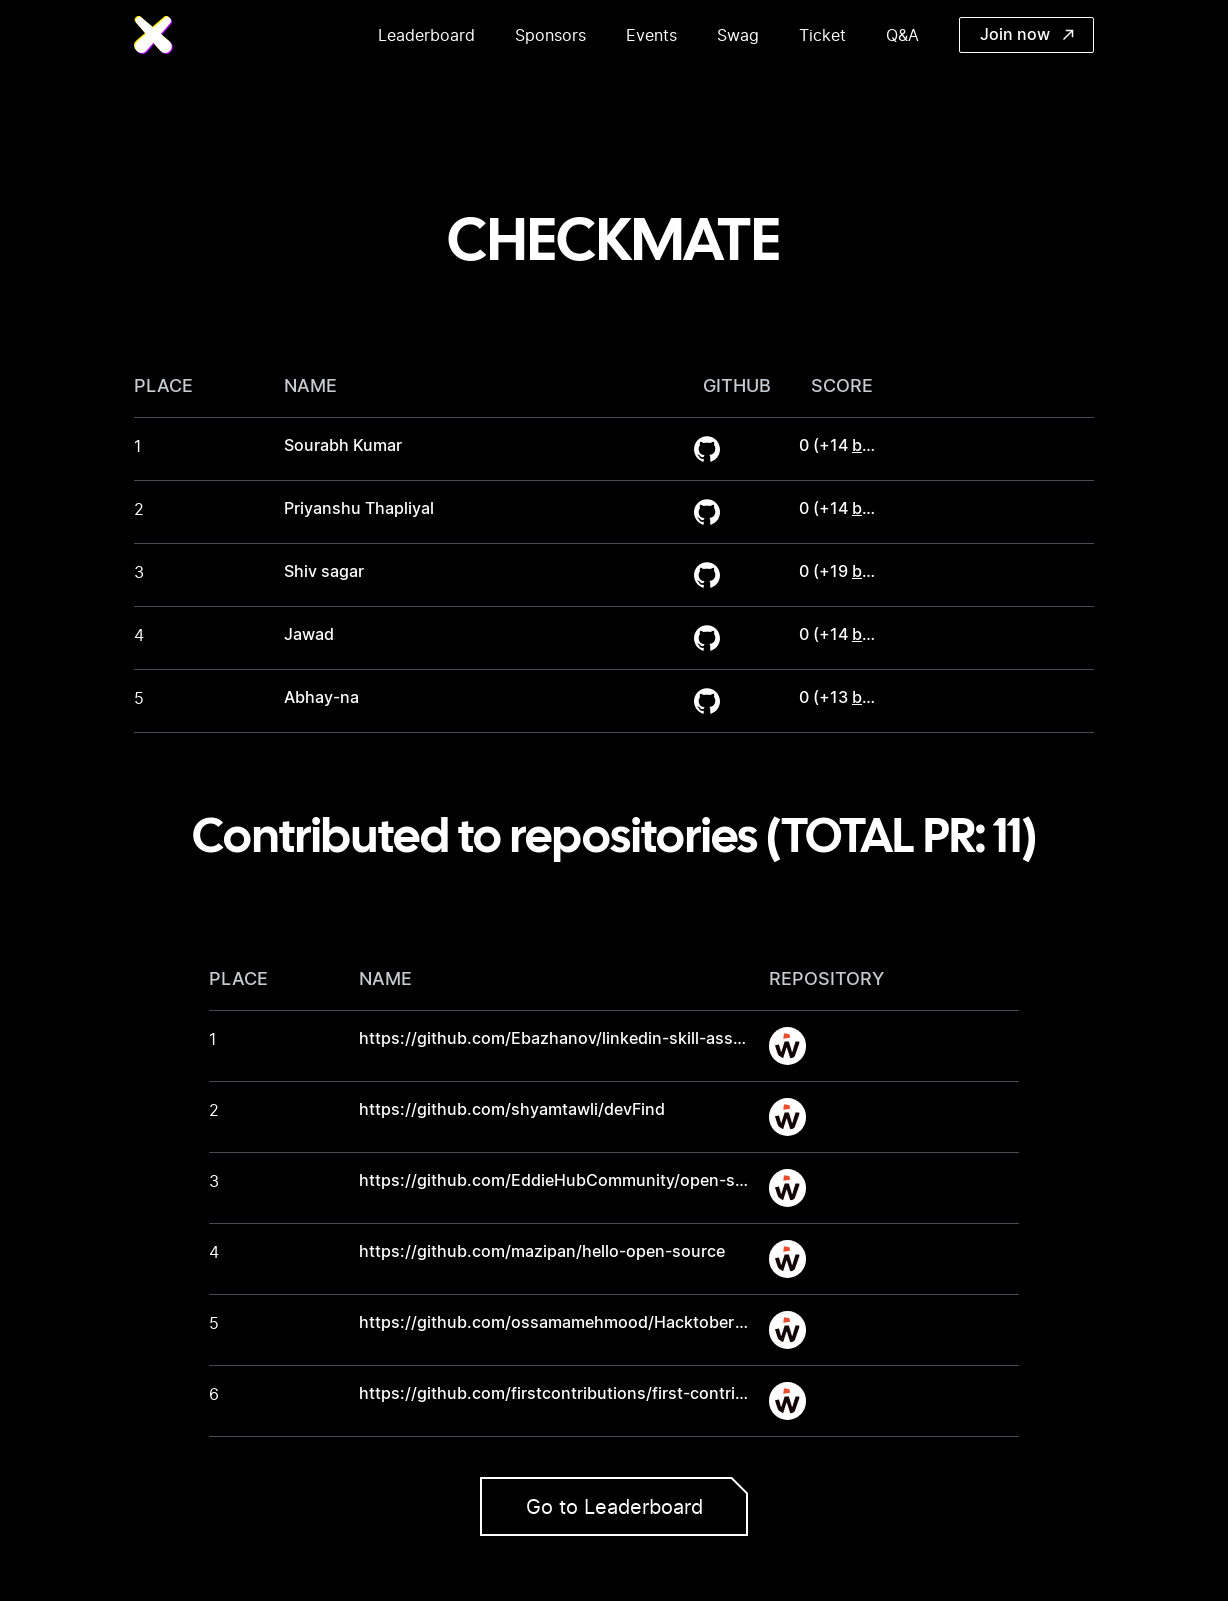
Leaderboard (426, 35)
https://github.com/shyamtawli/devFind (512, 1110)
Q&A (902, 35)
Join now (1027, 35)
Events (651, 35)
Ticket (822, 35)
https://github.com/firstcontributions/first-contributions (576, 1394)
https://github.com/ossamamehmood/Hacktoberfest (562, 1323)
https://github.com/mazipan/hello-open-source (542, 1252)
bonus (876, 446)
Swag (738, 35)
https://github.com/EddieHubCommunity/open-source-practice (603, 1181)
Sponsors (550, 35)
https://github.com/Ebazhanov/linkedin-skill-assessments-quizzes (617, 1039)
